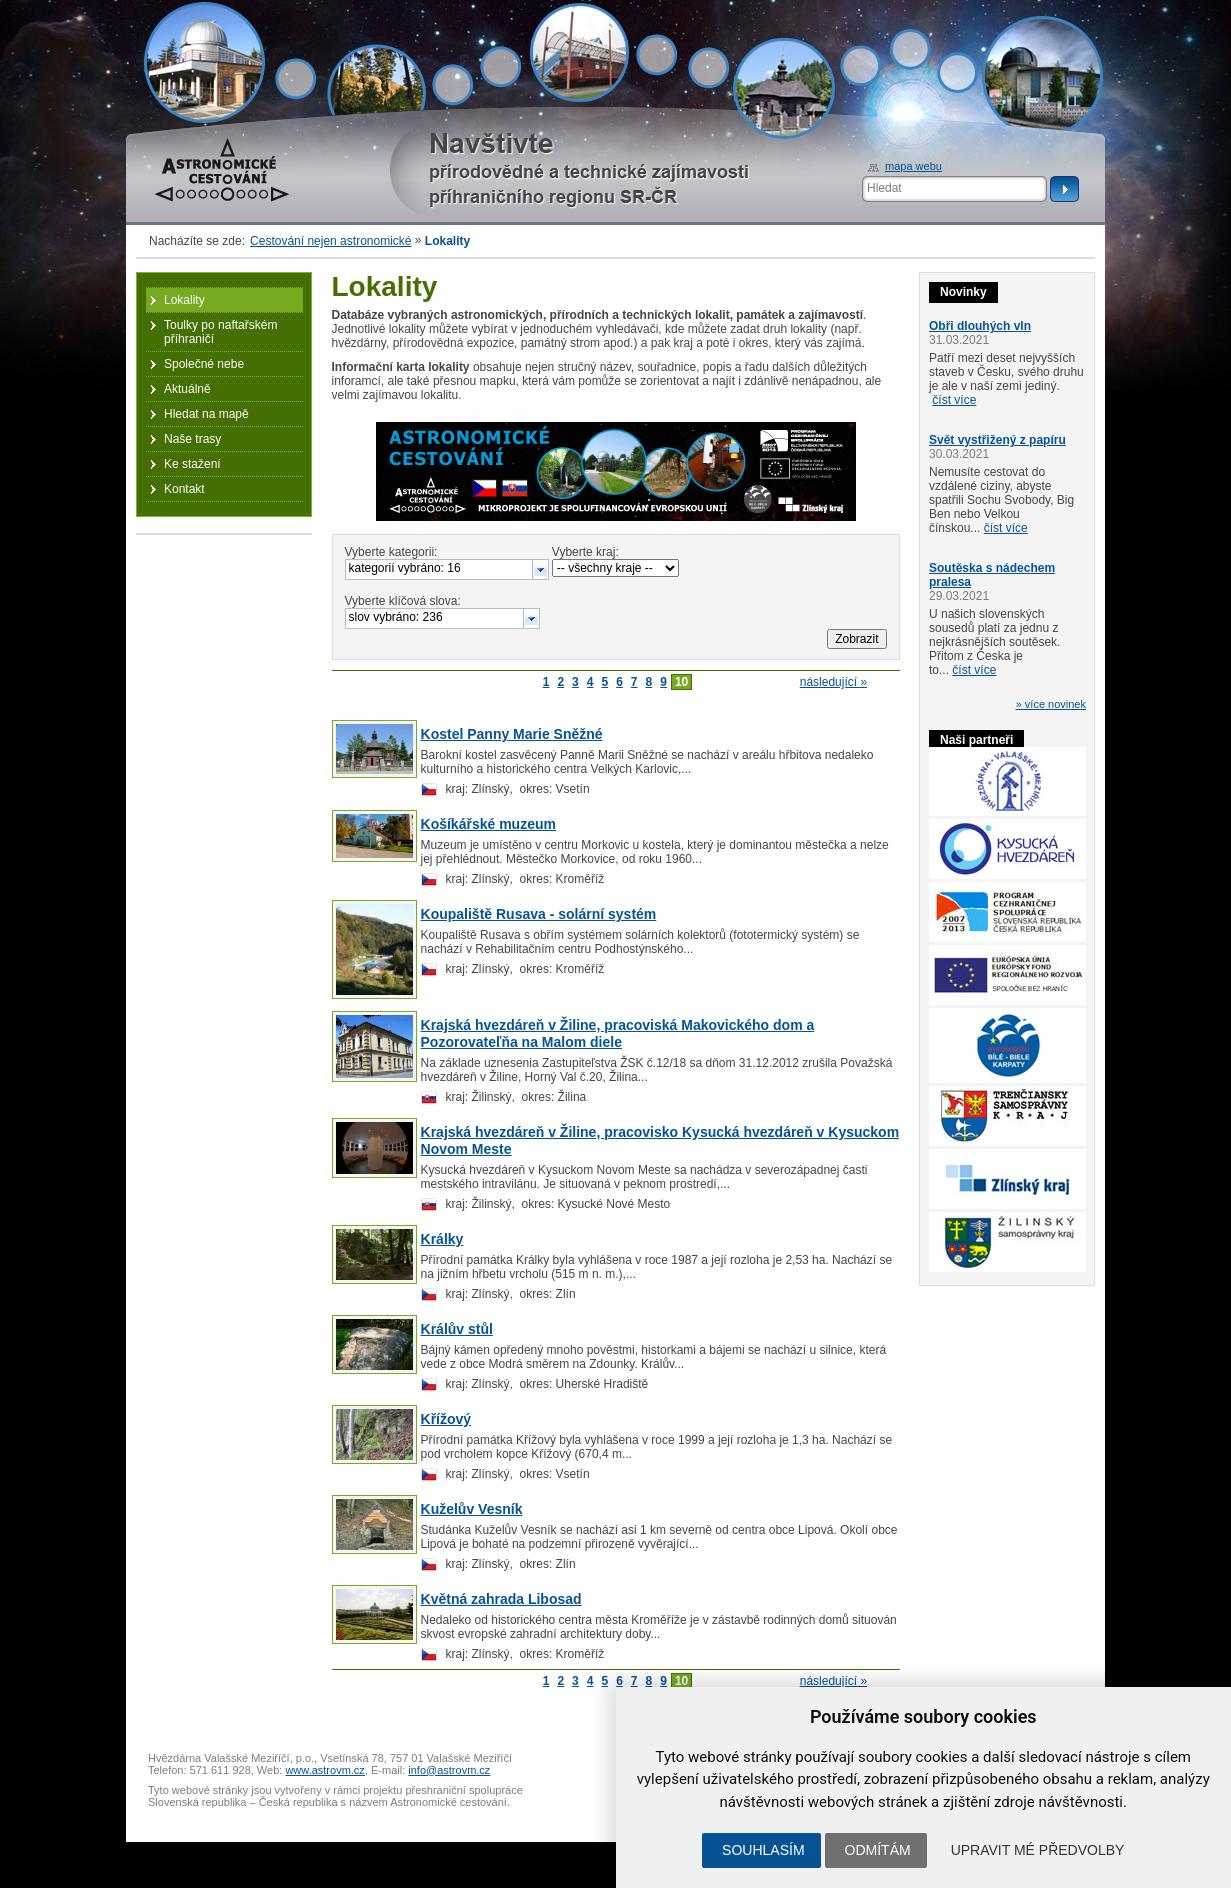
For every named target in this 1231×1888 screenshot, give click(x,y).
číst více (954, 400)
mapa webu (913, 166)
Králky (442, 1239)
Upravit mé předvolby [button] (1038, 1850)
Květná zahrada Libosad (501, 1599)
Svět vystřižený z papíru (997, 440)
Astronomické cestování (222, 170)
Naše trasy (192, 439)
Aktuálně (187, 389)
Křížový (446, 1419)
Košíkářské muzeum (488, 824)
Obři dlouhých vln (980, 326)
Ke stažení (192, 464)
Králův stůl (457, 1329)
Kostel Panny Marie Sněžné (512, 734)
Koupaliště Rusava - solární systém (539, 914)
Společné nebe (204, 364)
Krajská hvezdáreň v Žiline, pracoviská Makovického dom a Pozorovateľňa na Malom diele (618, 1033)
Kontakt (184, 489)
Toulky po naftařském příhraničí (220, 332)
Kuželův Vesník (472, 1509)
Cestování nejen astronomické (330, 241)
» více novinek (1051, 704)
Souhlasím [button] (763, 1850)
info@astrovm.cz (449, 1770)
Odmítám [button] (878, 1850)
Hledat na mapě (206, 414)
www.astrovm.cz (324, 1770)
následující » (833, 682)
